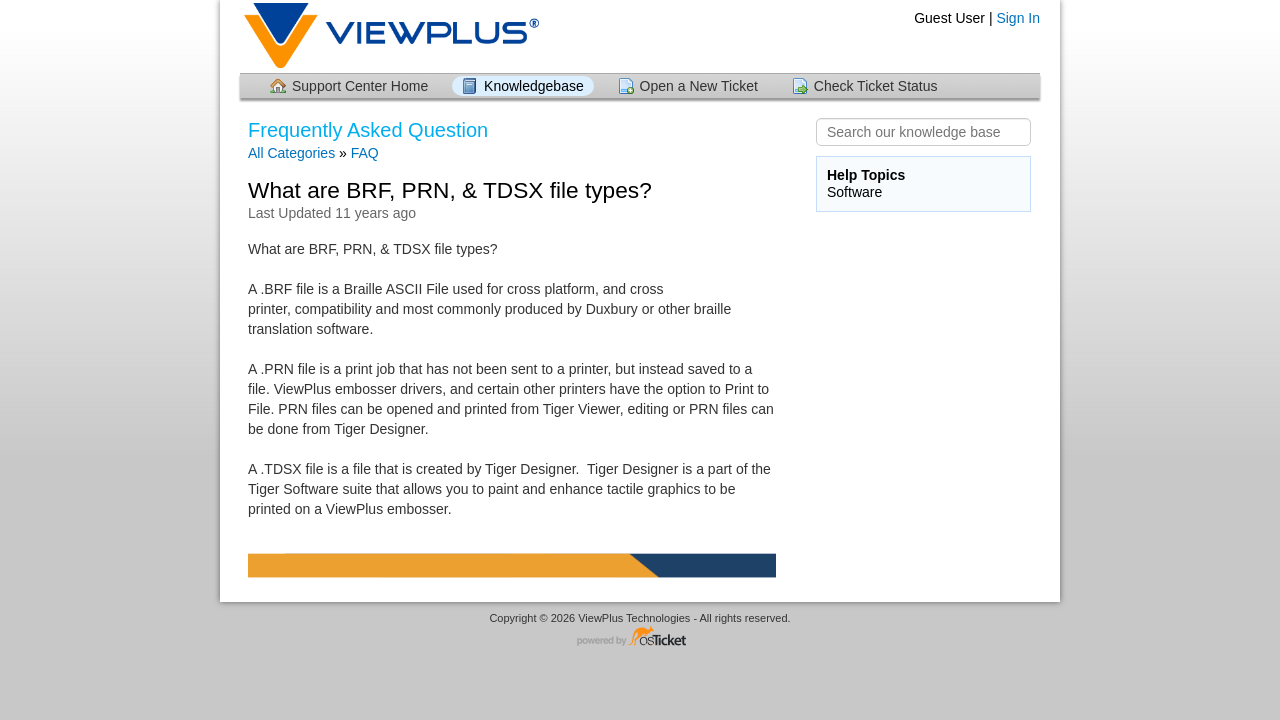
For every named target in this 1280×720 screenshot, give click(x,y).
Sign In (1018, 18)
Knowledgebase (534, 86)
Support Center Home (360, 86)
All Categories (291, 153)
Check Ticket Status (876, 86)
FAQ (365, 153)
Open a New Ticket (699, 86)
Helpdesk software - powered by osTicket (640, 637)
